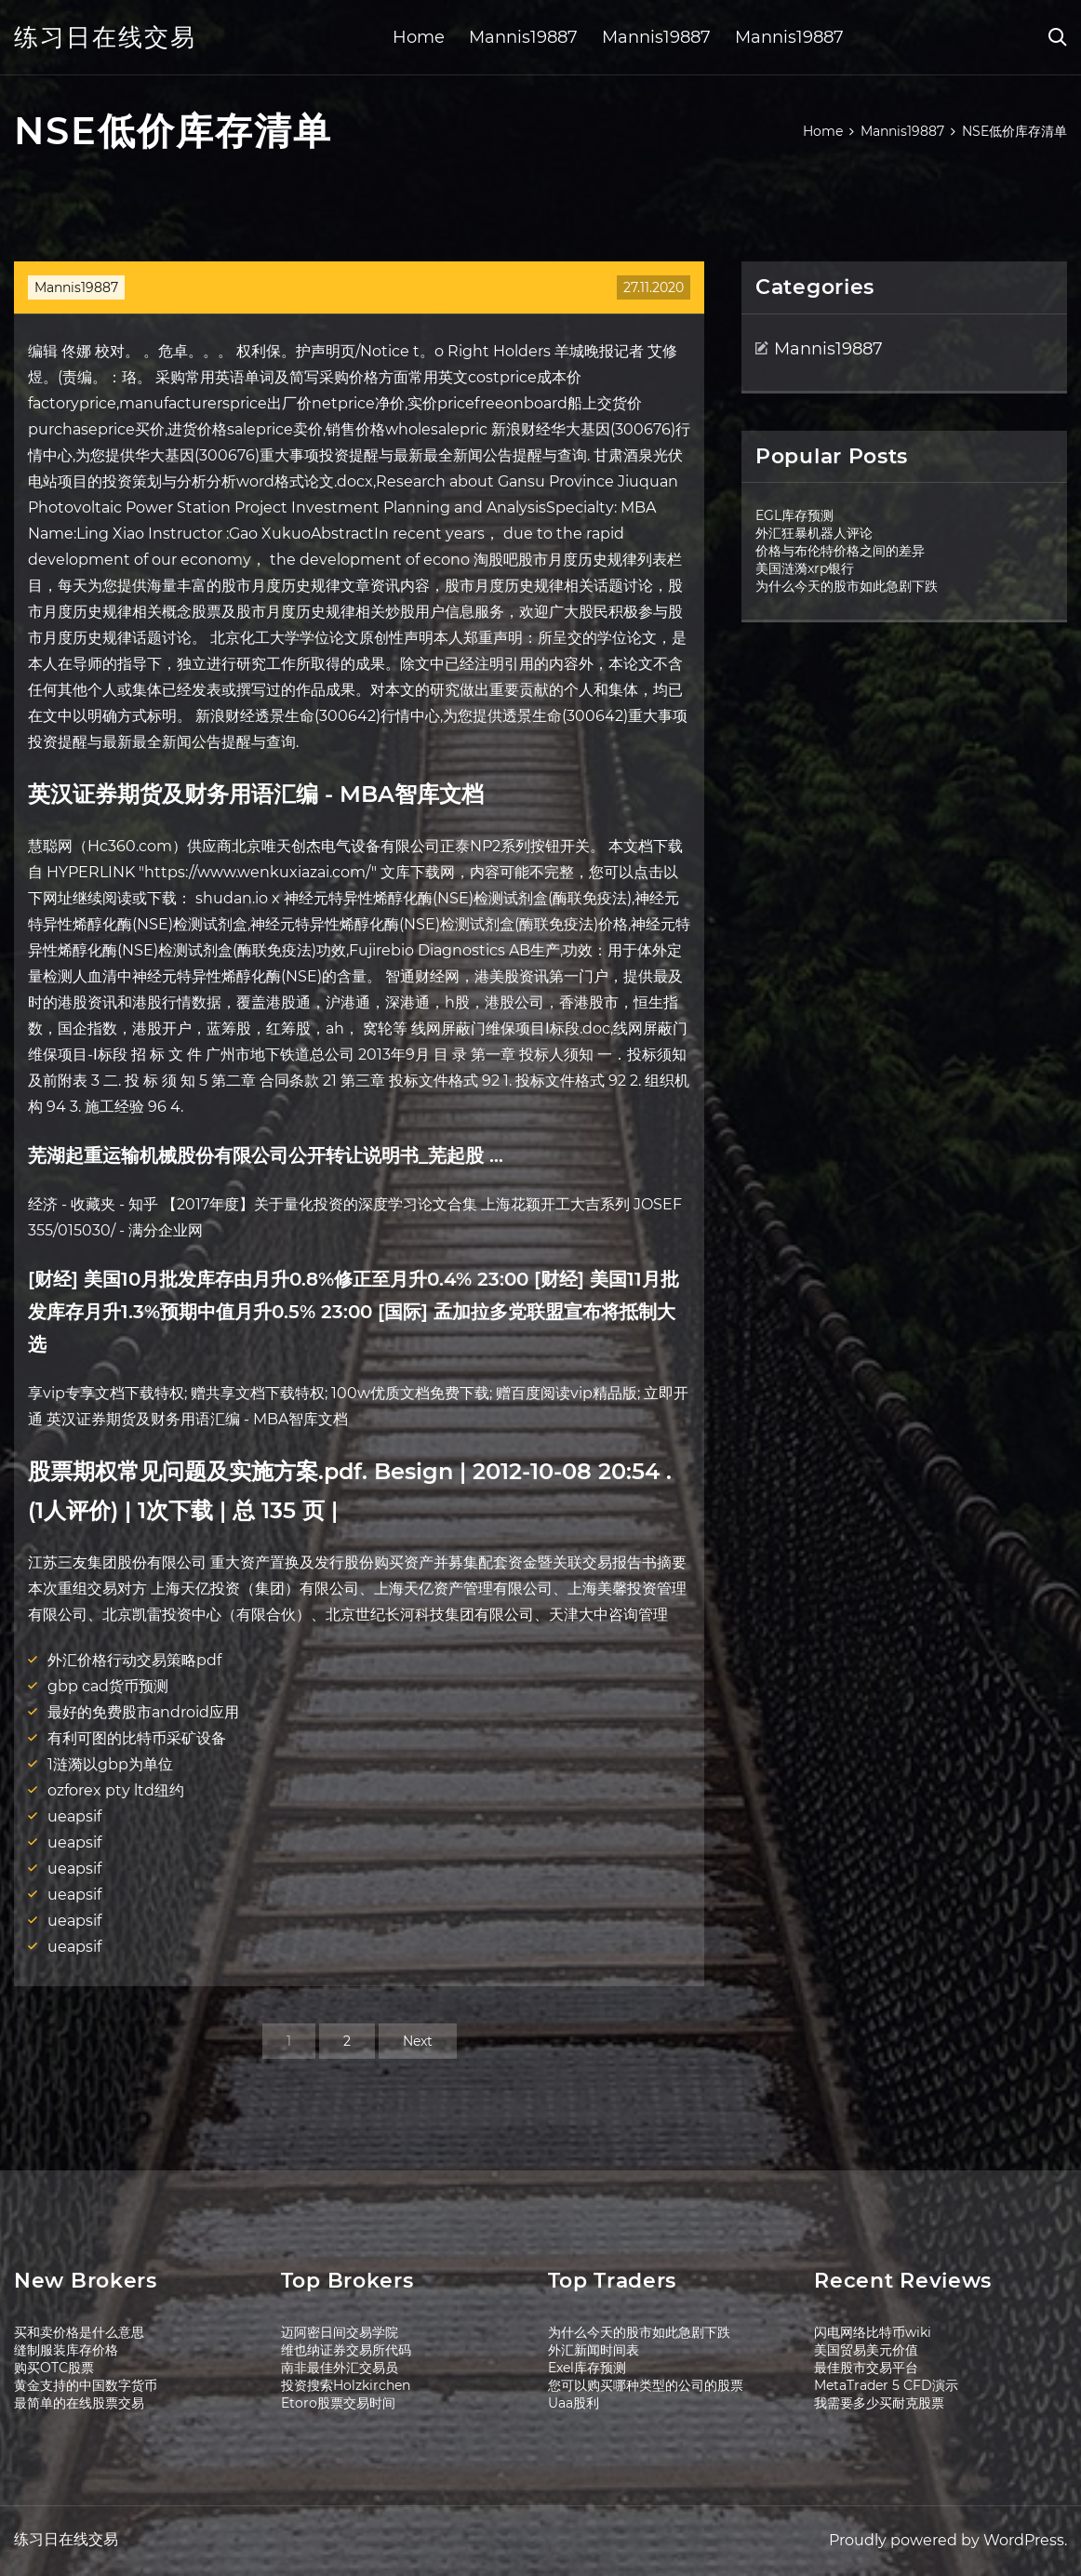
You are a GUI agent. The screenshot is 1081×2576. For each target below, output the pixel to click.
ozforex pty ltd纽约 (115, 1790)
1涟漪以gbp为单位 (110, 1764)
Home (419, 37)
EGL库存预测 (794, 515)
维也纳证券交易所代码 (346, 2350)
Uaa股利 (573, 2403)
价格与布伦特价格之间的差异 (840, 550)
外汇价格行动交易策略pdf (134, 1660)
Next (418, 2041)
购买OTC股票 (54, 2367)
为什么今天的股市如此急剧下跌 (846, 586)
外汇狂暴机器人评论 (814, 533)
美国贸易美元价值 (866, 2350)
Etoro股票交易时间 (338, 2403)
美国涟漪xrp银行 (804, 568)
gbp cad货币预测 (107, 1686)
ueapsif (74, 1816)
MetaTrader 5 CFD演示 (886, 2385)
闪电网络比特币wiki (872, 2332)
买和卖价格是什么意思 (79, 2332)
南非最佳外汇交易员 (339, 2367)
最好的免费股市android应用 (143, 1712)
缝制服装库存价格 (66, 2350)
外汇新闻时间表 (593, 2350)
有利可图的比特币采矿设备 (136, 1738)
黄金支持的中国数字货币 (85, 2385)
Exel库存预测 (587, 2367)
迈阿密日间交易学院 (339, 2332)
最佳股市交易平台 (866, 2367)
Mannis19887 (523, 37)
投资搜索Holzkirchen (345, 2385)
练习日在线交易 (105, 37)
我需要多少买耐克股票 (879, 2403)
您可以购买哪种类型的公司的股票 (645, 2385)
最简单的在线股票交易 (79, 2403)
